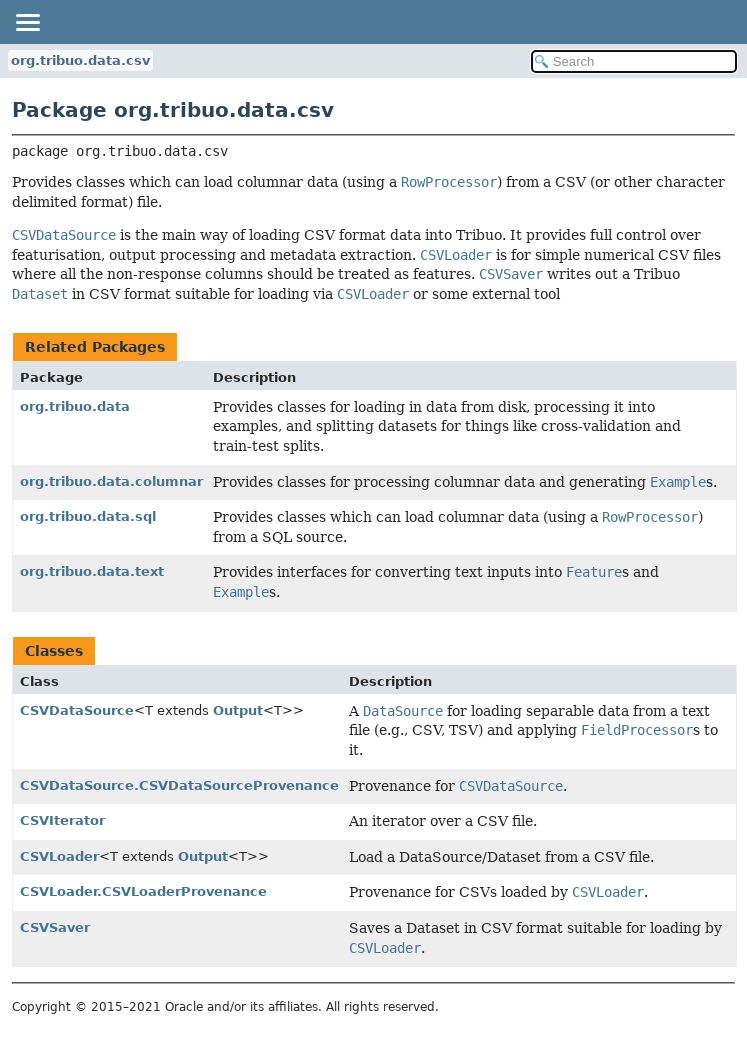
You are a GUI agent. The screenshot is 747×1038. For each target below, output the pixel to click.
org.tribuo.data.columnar (111, 481)
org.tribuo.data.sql (88, 516)
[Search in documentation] (634, 61)
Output (238, 710)
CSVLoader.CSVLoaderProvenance (143, 891)
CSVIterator (62, 820)
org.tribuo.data (75, 406)
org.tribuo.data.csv (80, 60)
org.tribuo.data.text (92, 571)
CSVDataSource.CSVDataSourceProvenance (179, 785)
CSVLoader (59, 856)
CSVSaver (55, 927)
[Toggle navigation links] (27, 22)
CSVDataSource (77, 710)
